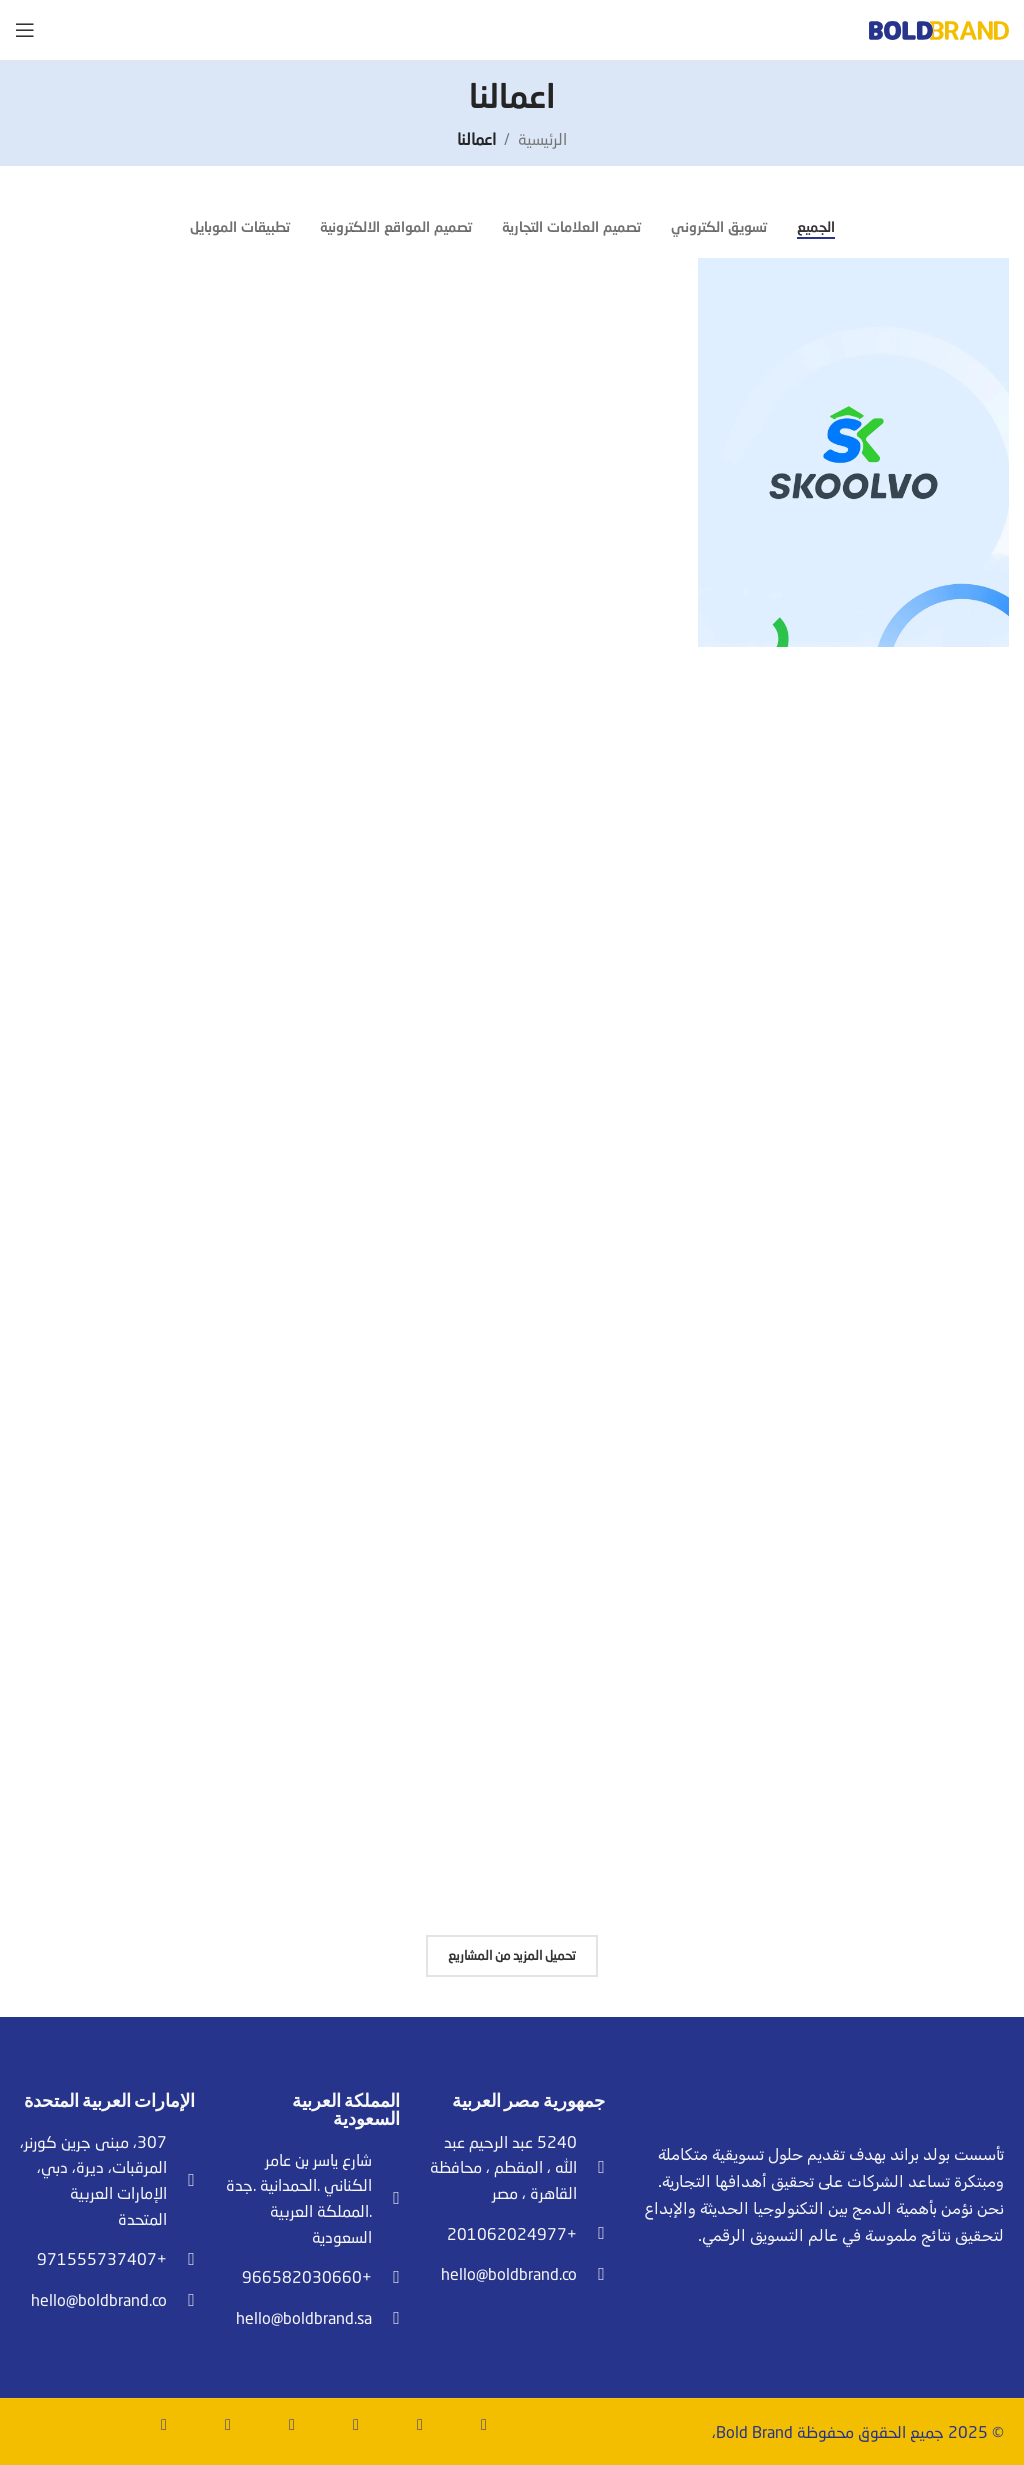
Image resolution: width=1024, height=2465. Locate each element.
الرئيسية (542, 138)
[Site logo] (939, 27)
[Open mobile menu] (25, 30)
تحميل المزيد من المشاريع (512, 1955)
